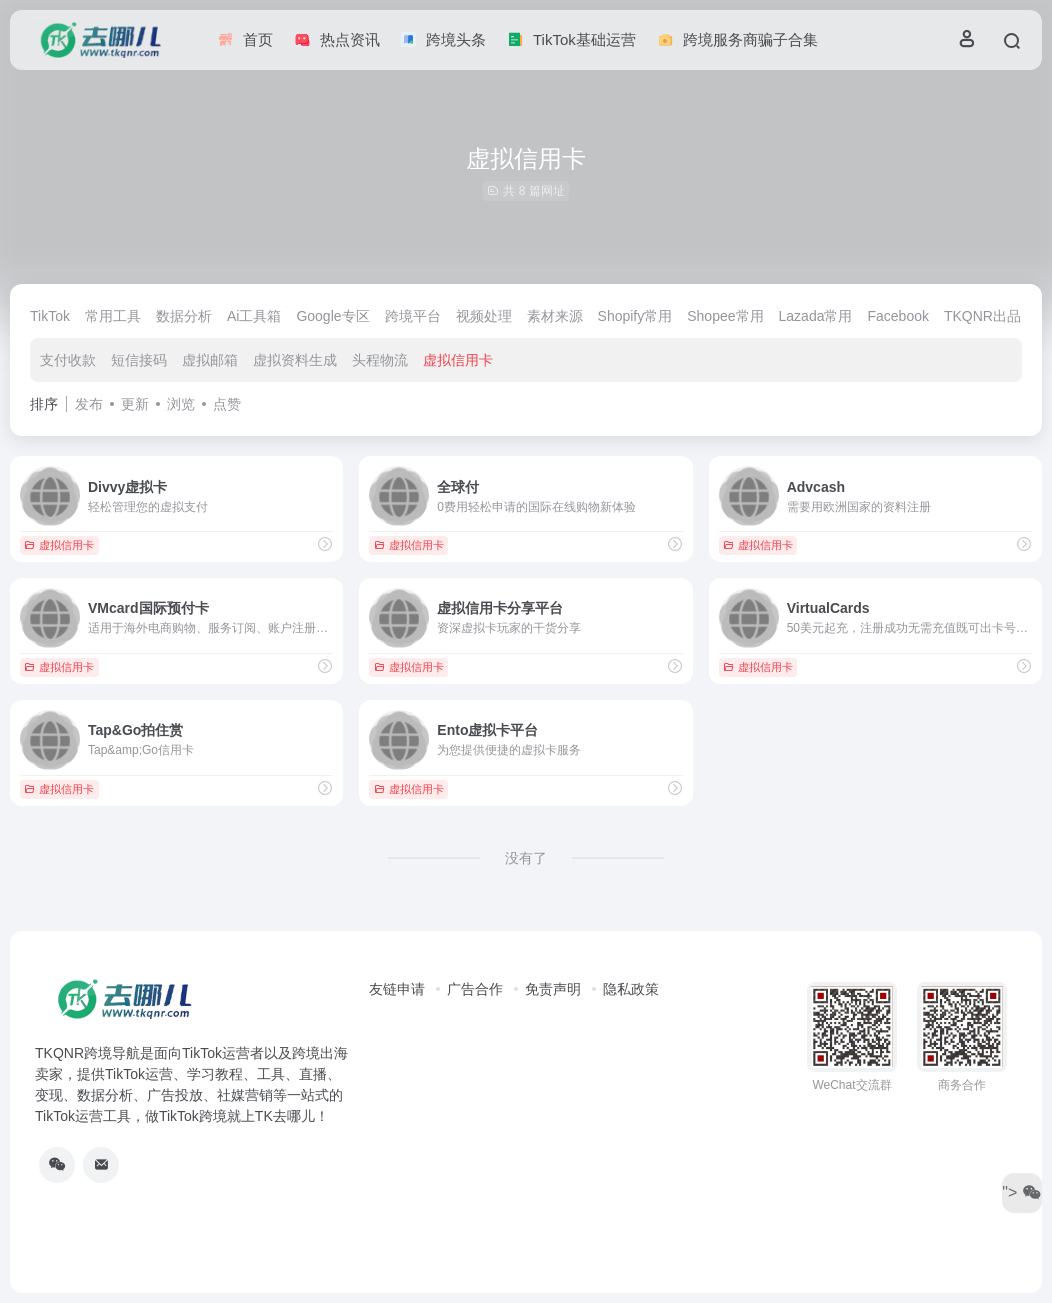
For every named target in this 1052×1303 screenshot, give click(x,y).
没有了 (526, 858)
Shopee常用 (725, 316)
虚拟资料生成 (295, 360)
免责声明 (553, 989)
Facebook (897, 316)
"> (1021, 1192)
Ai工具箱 (254, 316)
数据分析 (184, 316)
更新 (135, 404)
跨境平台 (413, 316)
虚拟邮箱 (210, 360)
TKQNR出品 (982, 316)
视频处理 (484, 316)
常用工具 (113, 316)
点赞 (227, 404)
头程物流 (380, 360)
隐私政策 (631, 989)
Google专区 (332, 316)
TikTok (50, 316)
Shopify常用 (635, 316)
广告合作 (475, 989)
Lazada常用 (816, 316)
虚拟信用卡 (458, 360)
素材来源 (555, 316)
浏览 (181, 404)
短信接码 (139, 360)
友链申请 (397, 989)
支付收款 (68, 360)
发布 (89, 404)
